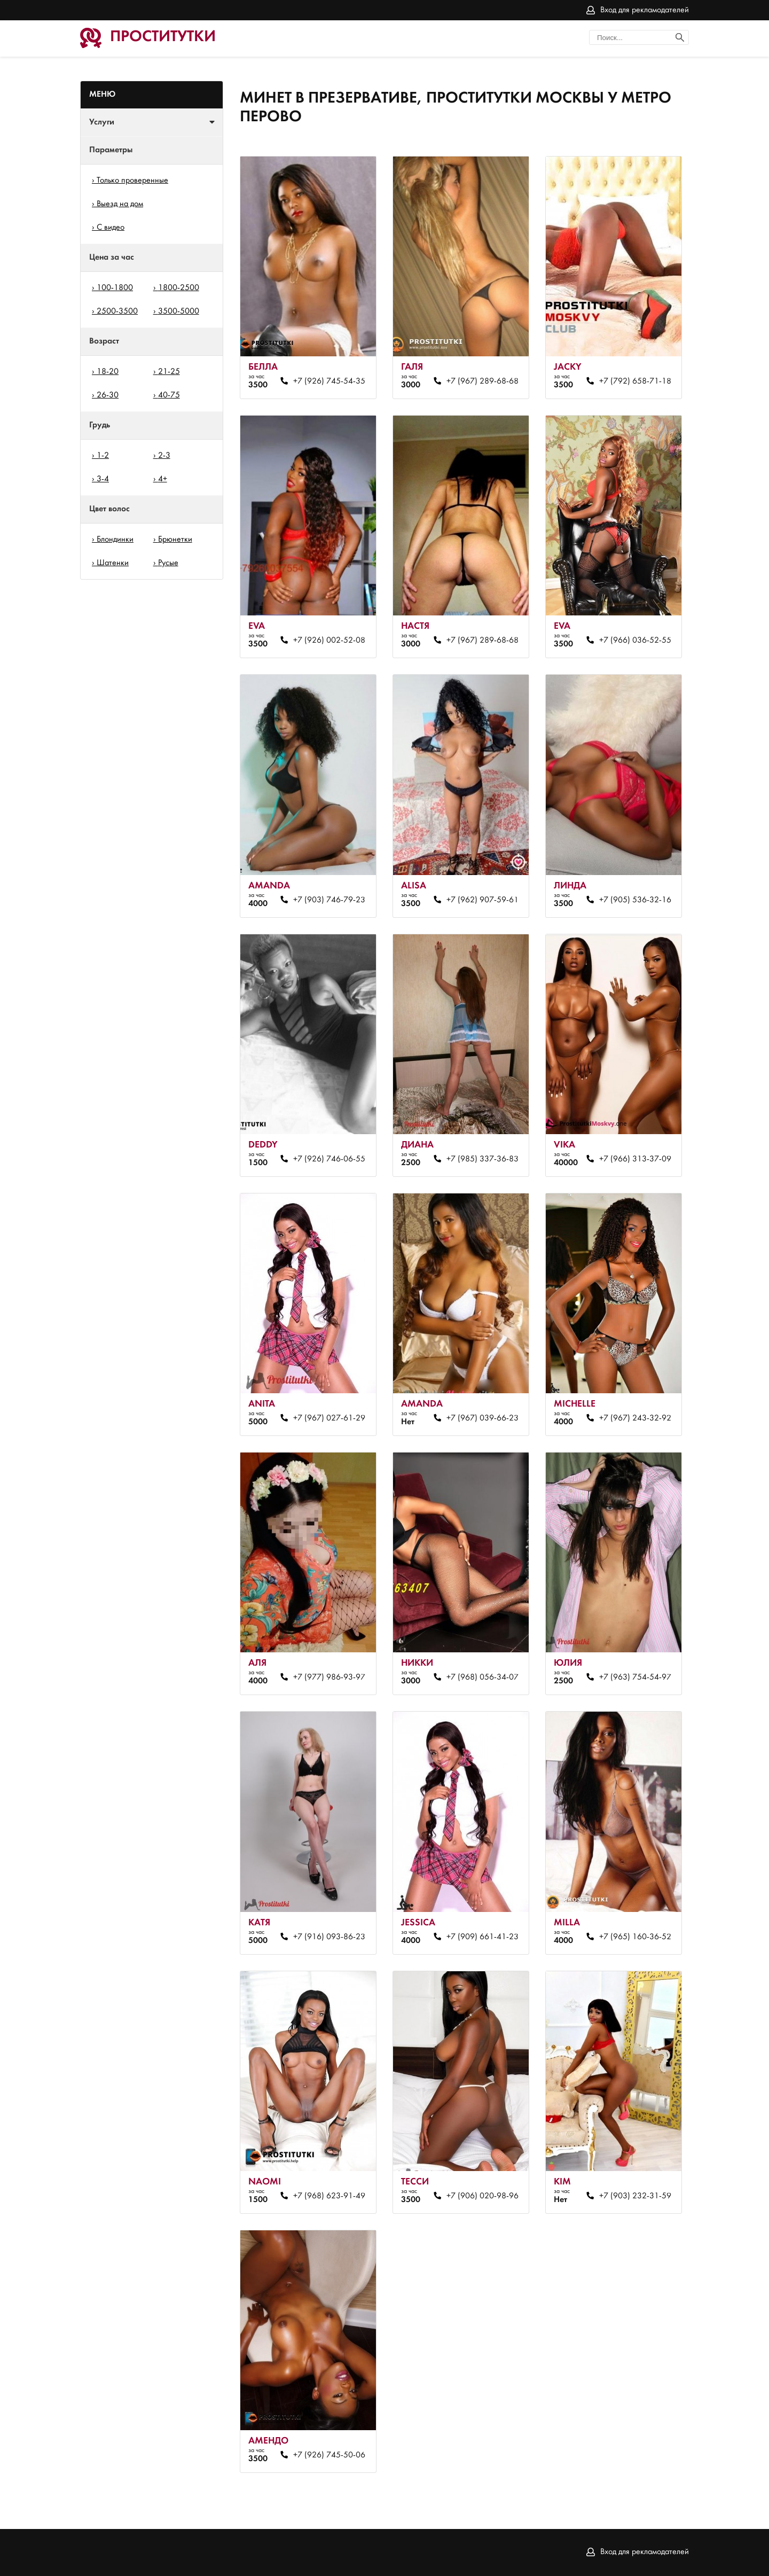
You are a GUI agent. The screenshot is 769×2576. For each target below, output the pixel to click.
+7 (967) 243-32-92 (635, 1418)
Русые (168, 563)
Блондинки (115, 539)
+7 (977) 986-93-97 (329, 1677)
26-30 (108, 395)
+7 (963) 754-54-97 (635, 1677)
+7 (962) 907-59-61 (482, 900)
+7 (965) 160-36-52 (635, 1937)
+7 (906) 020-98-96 (482, 2196)
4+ (162, 479)
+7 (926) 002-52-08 (329, 640)
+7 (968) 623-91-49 (329, 2196)
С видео (110, 227)
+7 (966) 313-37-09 (635, 1159)
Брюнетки (175, 539)
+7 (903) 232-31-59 (635, 2196)
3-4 (103, 479)
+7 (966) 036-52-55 (635, 640)
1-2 (103, 455)
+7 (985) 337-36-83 (482, 1159)
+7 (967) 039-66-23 (482, 1418)
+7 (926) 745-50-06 (329, 2455)
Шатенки (113, 563)
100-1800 (115, 288)
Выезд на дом (120, 204)
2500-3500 (117, 311)
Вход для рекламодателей (644, 10)
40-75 (169, 395)
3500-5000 (178, 311)
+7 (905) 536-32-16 (635, 900)
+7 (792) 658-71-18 (635, 381)
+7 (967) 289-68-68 (482, 381)
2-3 (164, 455)
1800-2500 (178, 288)
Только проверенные (132, 180)
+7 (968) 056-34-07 (482, 1677)
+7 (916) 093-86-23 (329, 1937)
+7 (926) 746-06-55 (329, 1159)
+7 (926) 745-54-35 (329, 381)
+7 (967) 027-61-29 (329, 1418)
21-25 (169, 372)
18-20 (108, 372)
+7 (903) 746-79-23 (329, 900)
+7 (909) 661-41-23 (482, 1937)
